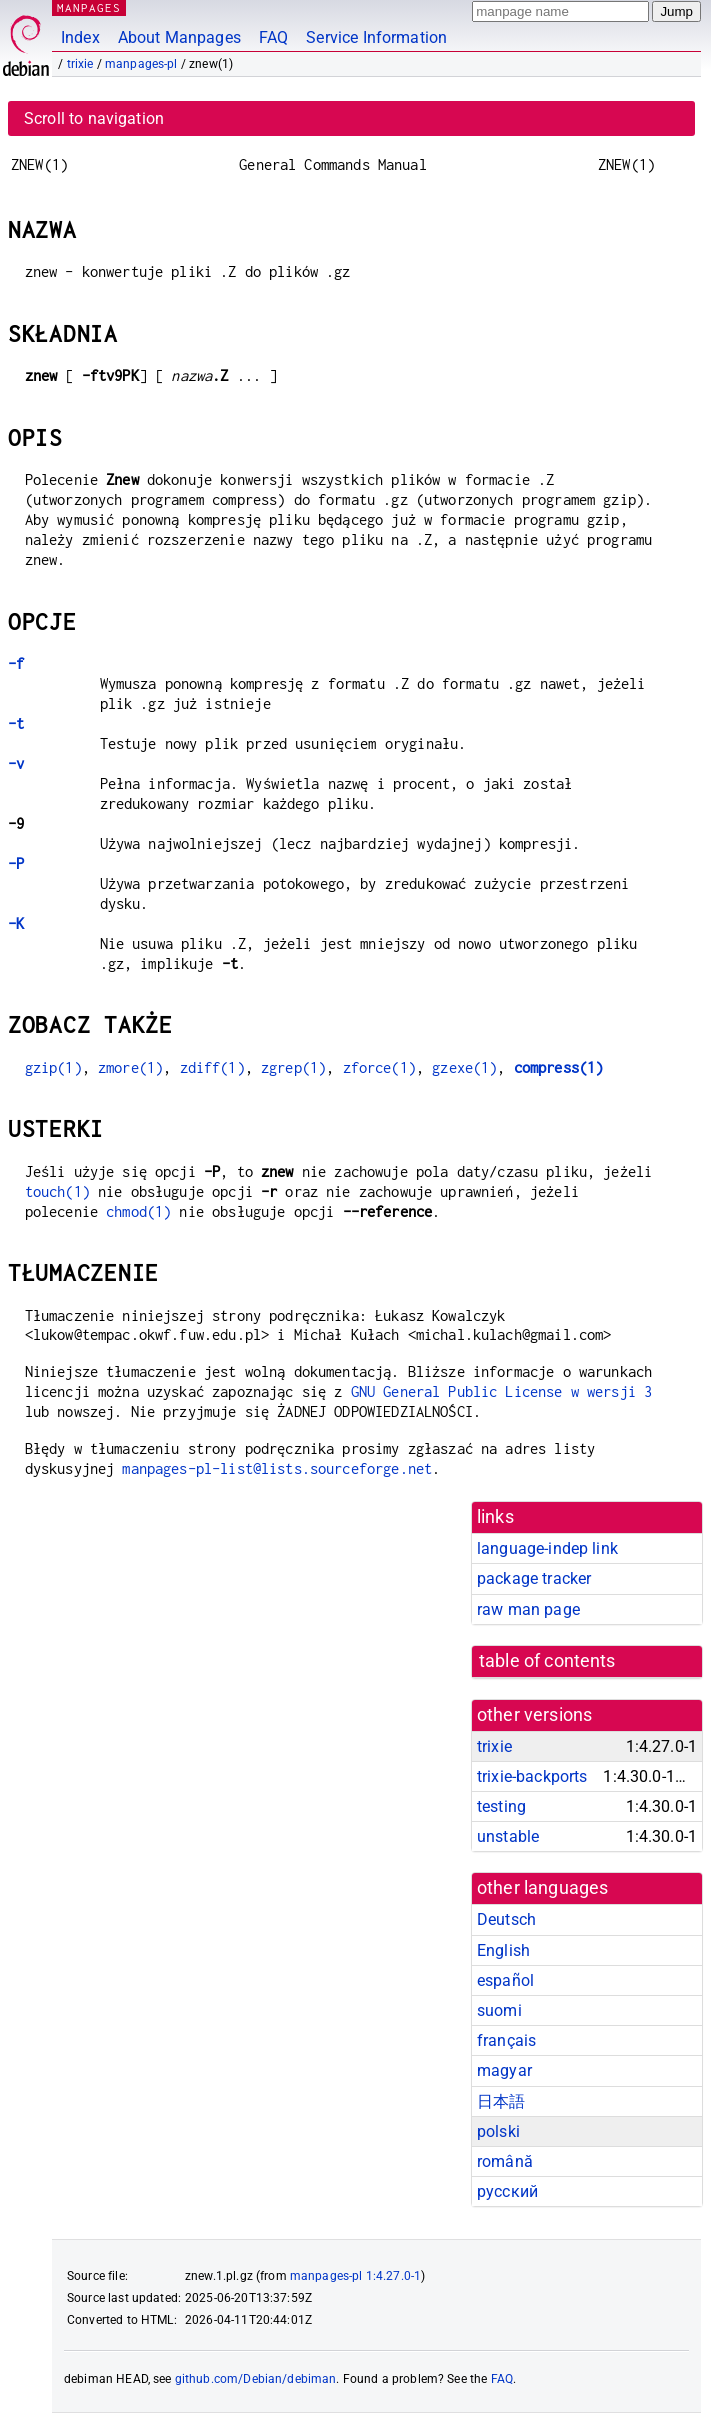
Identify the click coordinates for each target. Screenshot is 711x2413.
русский (507, 2191)
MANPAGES (89, 7)
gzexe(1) (464, 1067)
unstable (508, 1836)
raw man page (528, 1609)
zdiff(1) (212, 1067)
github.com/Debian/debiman (256, 2379)
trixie (80, 64)
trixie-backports (532, 1776)
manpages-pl (141, 64)
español (505, 1980)
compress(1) (559, 1067)
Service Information (376, 37)
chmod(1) (138, 1211)
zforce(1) (379, 1067)
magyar (504, 2070)
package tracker (534, 1578)
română (505, 2161)
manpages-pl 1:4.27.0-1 (355, 2276)
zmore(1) (130, 1067)
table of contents (547, 1661)
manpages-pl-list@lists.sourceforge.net (277, 1468)
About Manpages (179, 37)
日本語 (501, 2101)
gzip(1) (53, 1067)
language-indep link (547, 1548)
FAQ (273, 37)
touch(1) (57, 1191)
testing (501, 1806)
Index (80, 37)
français (506, 2040)
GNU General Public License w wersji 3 (502, 1391)
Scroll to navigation (94, 118)
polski (498, 2131)
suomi (499, 2010)
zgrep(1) (293, 1067)
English (503, 1950)
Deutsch (506, 1919)
